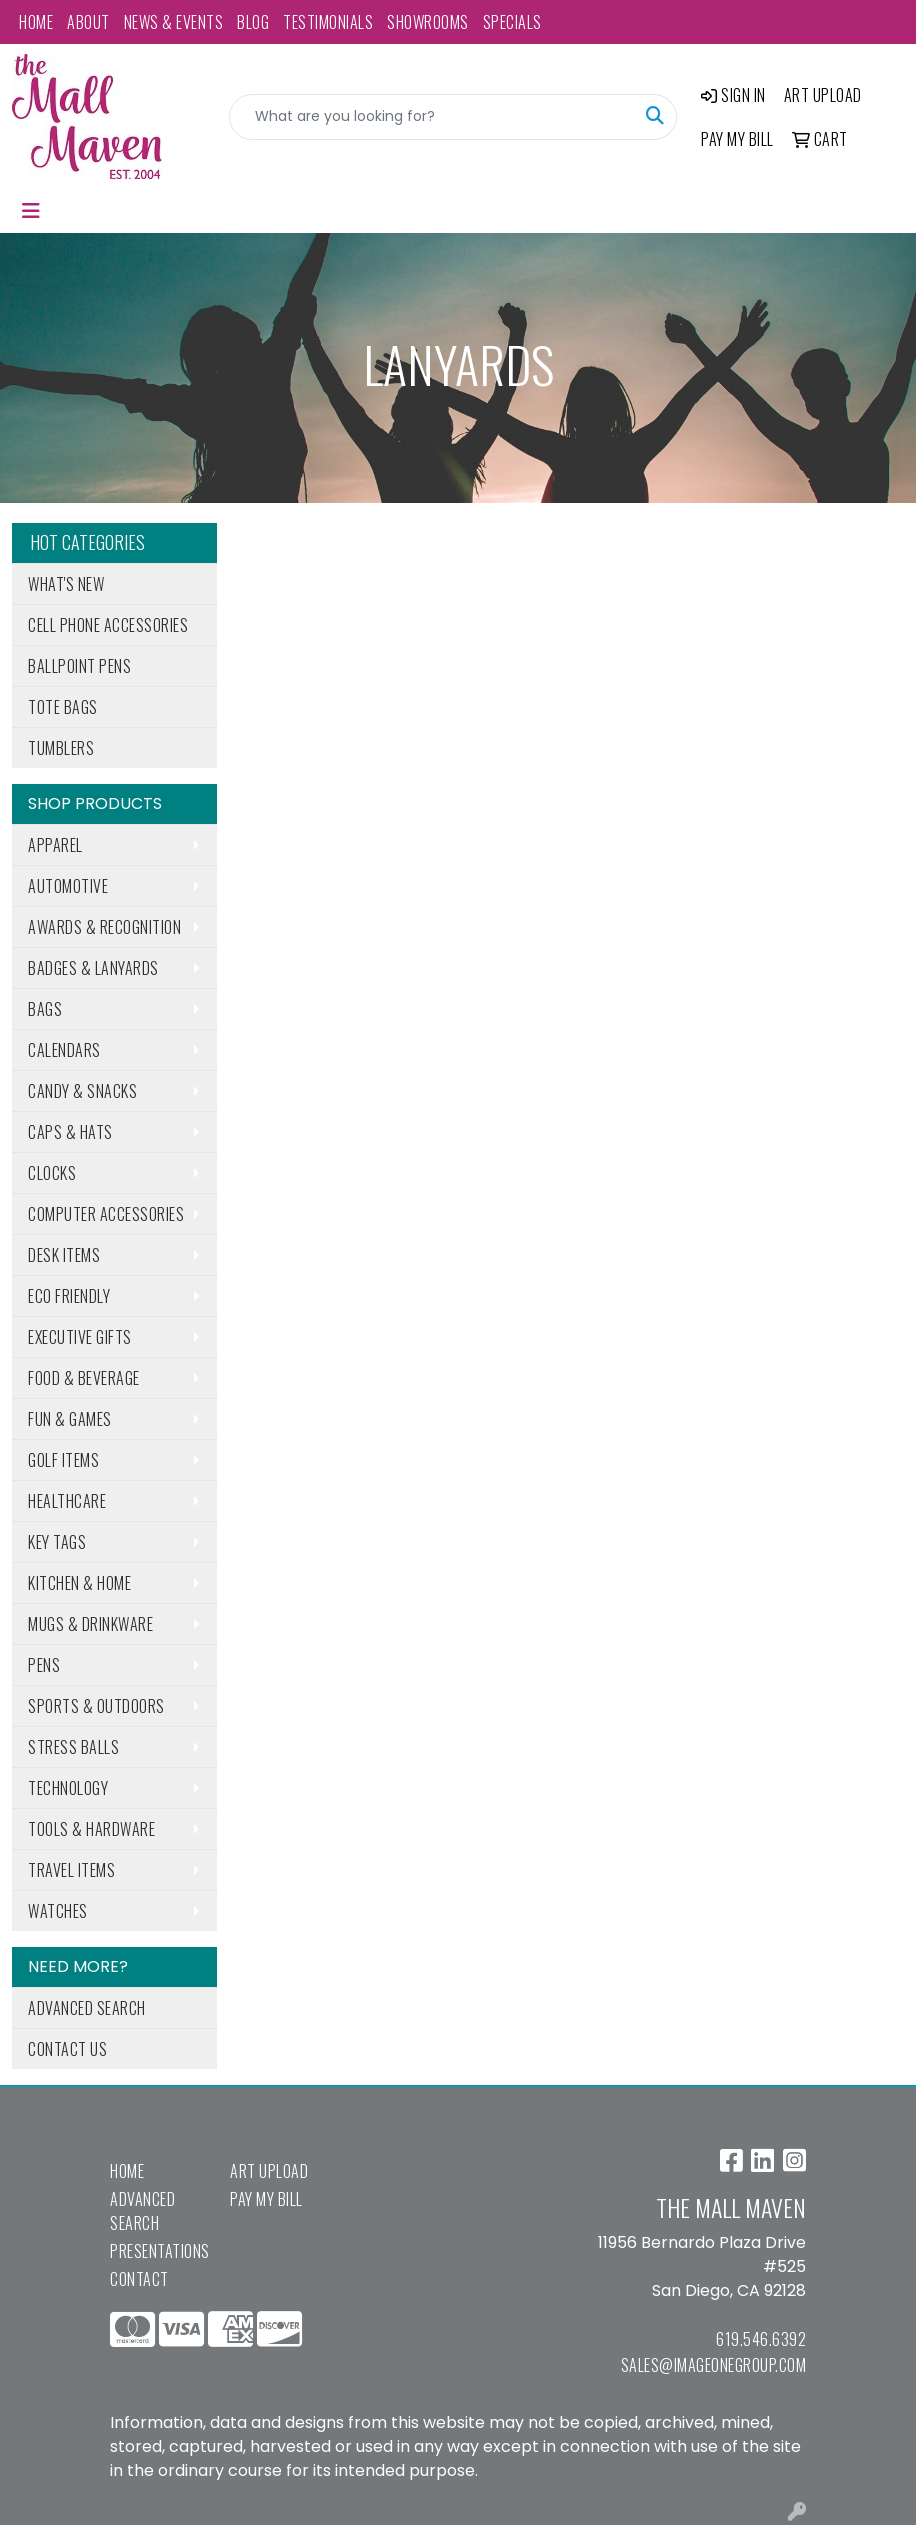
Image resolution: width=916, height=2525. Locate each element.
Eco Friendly (69, 1296)
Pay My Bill (266, 2199)
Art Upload (269, 2171)
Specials (512, 22)
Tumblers (61, 748)
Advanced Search (87, 2008)
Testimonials (328, 22)
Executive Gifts (80, 1337)
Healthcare (67, 1501)
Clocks (52, 1173)
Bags (45, 1009)
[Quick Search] (432, 117)
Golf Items (63, 1460)
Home (36, 22)
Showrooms (428, 22)
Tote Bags (63, 707)
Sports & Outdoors (96, 1706)
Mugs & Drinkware (90, 1624)
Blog (253, 22)
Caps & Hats (70, 1132)
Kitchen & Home (79, 1583)
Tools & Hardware (91, 1829)
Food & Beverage (84, 1378)
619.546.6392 (761, 2339)
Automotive (68, 886)
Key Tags (57, 1542)
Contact (139, 2279)
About (88, 22)
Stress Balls (73, 1747)
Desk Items (64, 1255)
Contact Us (67, 2049)
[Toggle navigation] (31, 211)
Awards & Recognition (104, 927)
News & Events (174, 22)
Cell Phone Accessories (108, 625)
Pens (44, 1665)
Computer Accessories (106, 1214)
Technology (68, 1788)
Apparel (55, 845)
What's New (66, 584)
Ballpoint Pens (79, 666)
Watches (58, 1911)
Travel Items (71, 1870)
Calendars (64, 1050)
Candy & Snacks (82, 1091)
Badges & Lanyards (93, 968)
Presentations (158, 2251)
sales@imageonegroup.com (714, 2365)
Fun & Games (70, 1419)
